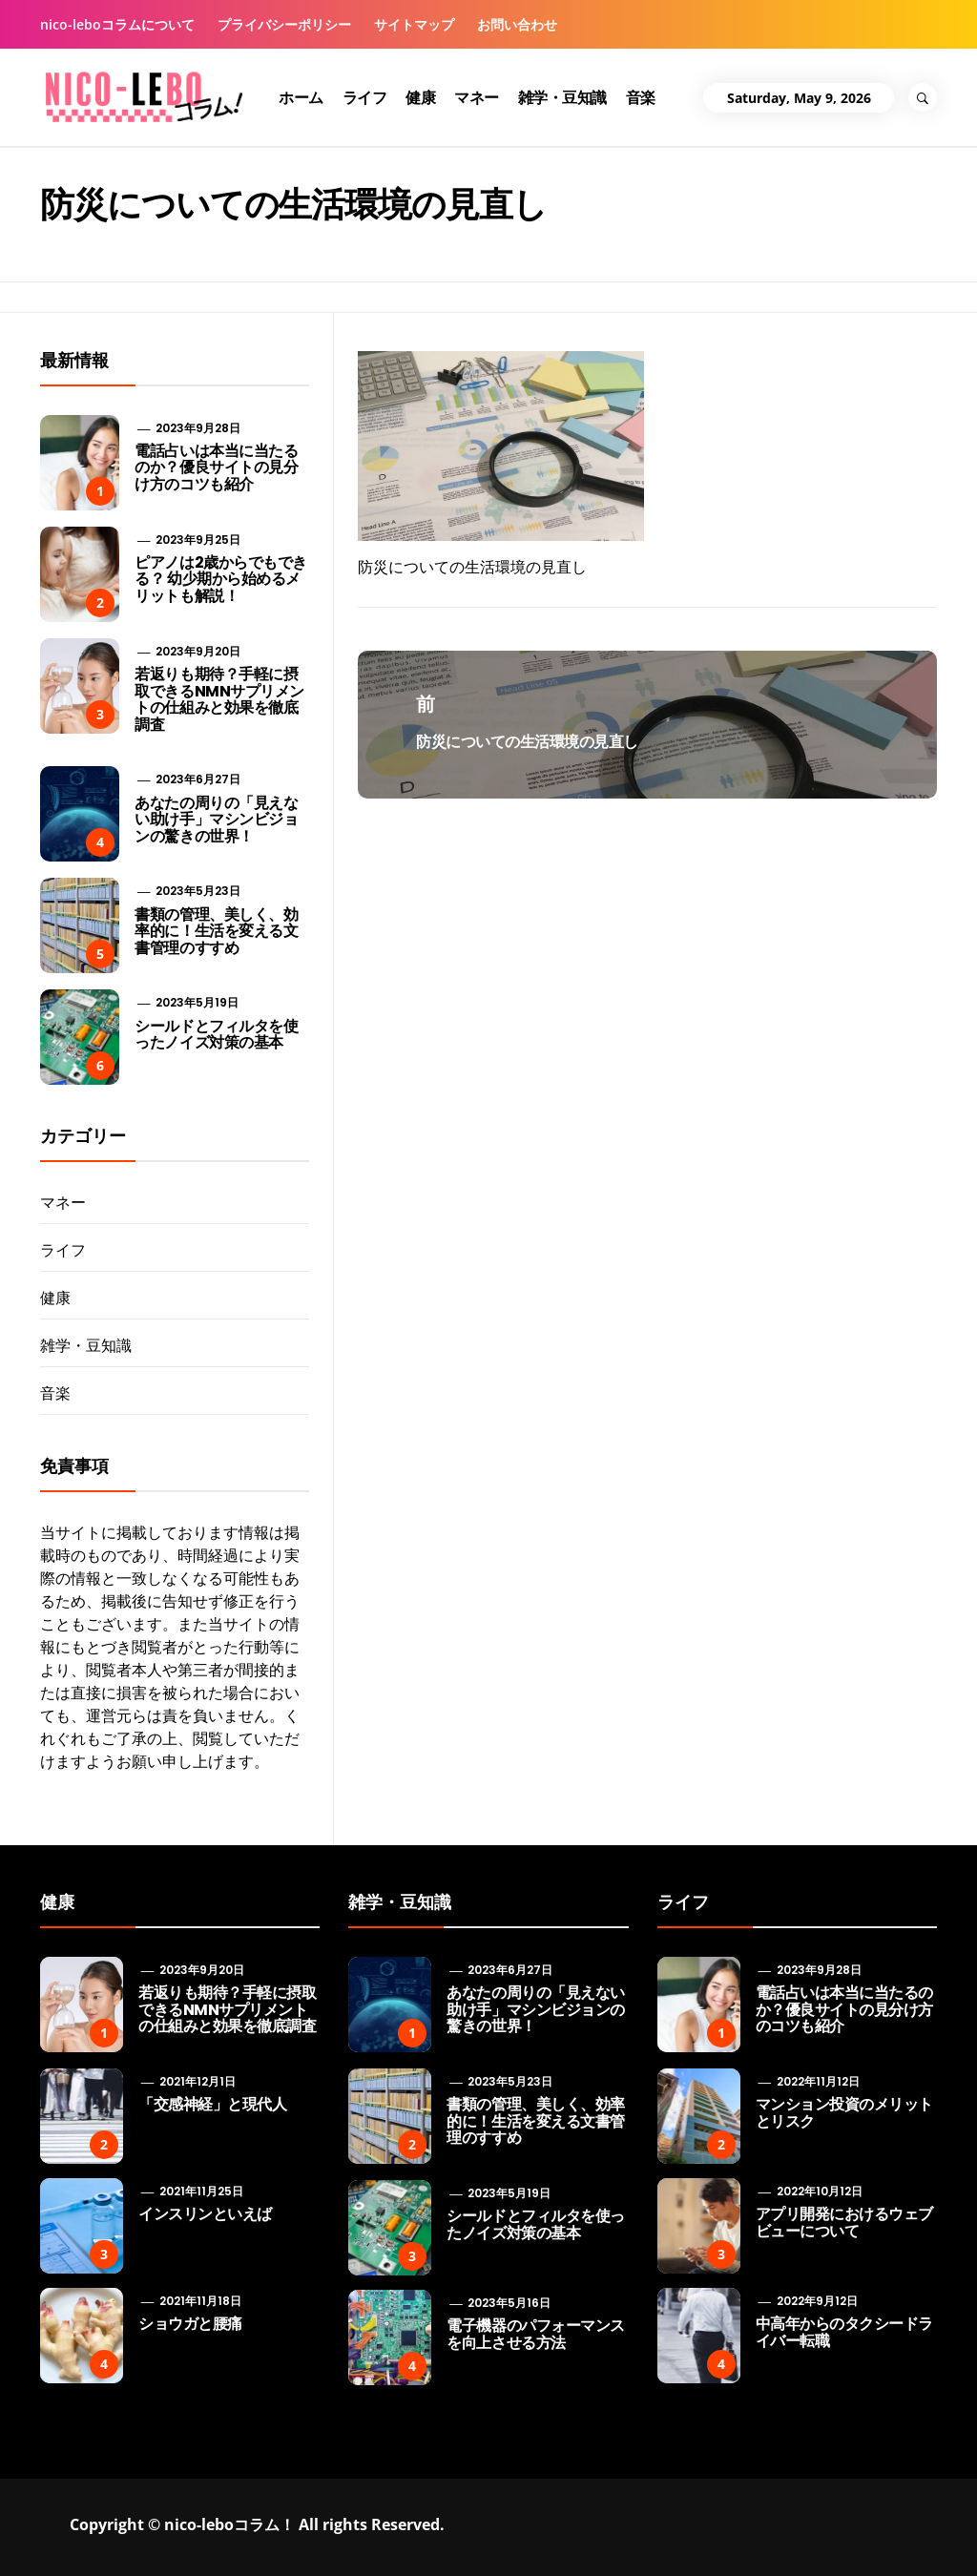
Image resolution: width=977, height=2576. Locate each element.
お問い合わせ (517, 24)
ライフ (365, 97)
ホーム (301, 97)
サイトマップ (414, 24)
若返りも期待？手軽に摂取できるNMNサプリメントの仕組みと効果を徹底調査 (219, 699)
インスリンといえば (205, 2214)
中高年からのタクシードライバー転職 (844, 2332)
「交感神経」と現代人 (212, 2104)
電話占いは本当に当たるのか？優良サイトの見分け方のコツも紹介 (216, 467)
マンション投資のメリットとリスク (844, 2112)
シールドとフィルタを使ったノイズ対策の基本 (216, 1034)
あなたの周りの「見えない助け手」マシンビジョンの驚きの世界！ (216, 819)
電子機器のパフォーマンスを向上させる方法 (535, 2334)
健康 (420, 97)
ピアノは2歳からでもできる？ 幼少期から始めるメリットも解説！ (220, 579)
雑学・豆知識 (562, 97)
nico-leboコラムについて (117, 24)
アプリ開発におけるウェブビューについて (844, 2222)
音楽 (640, 97)
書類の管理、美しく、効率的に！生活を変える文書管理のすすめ (216, 931)
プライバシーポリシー (284, 24)
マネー (476, 97)
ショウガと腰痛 (190, 2324)
